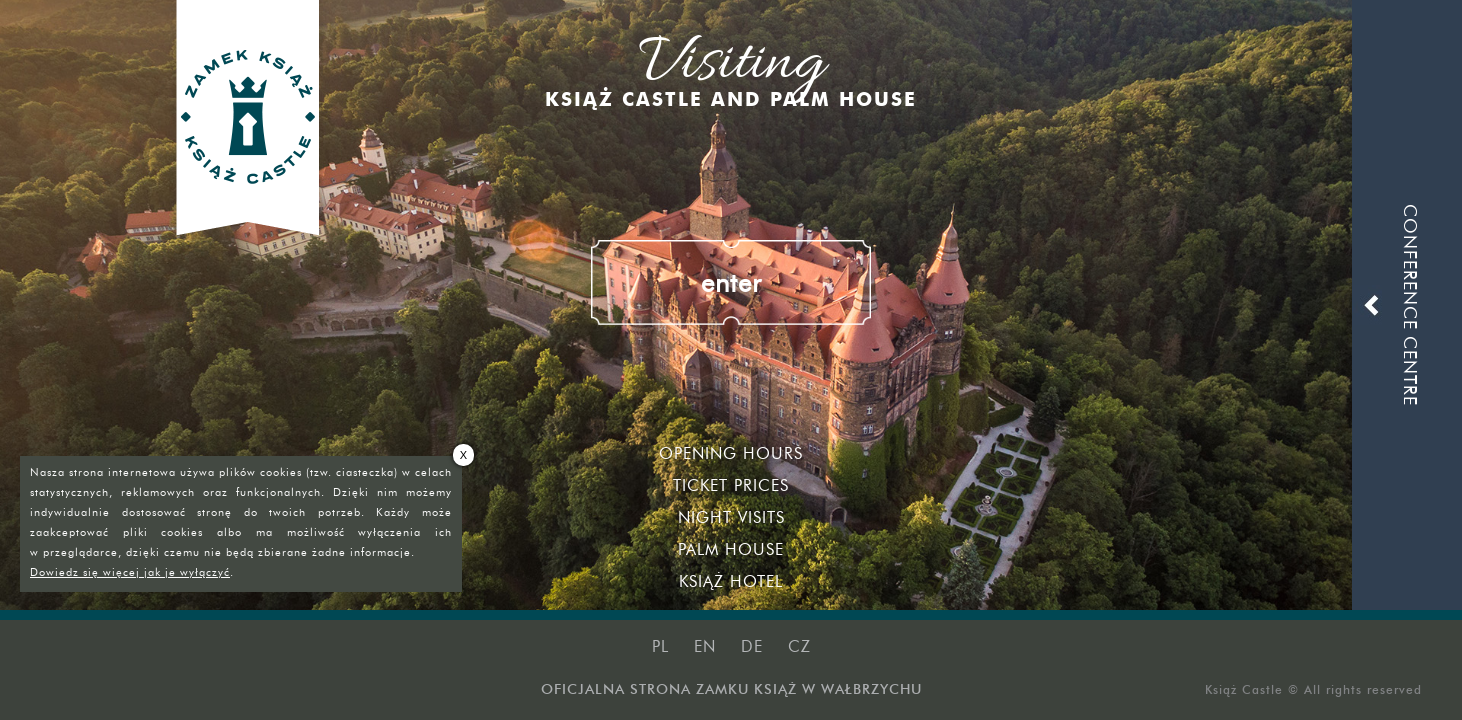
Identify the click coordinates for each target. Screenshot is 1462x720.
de (752, 646)
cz (799, 646)
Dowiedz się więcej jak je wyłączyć (130, 572)
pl (660, 646)
